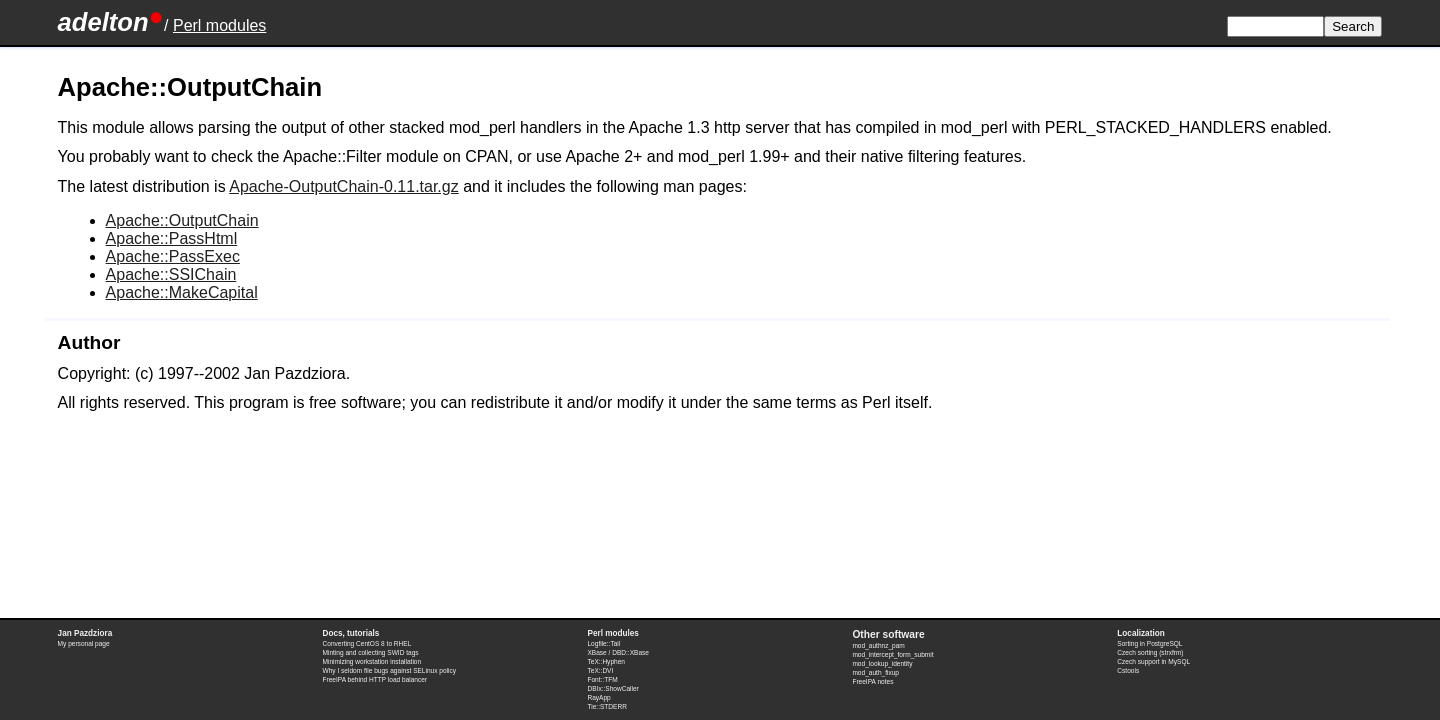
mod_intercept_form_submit (892, 654)
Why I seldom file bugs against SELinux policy (390, 670)
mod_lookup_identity (882, 663)
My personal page (84, 643)
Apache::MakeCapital (182, 292)
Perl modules (219, 25)
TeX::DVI (600, 670)
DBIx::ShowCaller (612, 688)
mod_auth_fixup (875, 672)
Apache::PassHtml (172, 238)
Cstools (1128, 670)
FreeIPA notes (872, 681)
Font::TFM (602, 679)
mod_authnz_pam (878, 645)
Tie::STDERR (606, 706)
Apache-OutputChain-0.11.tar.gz (343, 186)
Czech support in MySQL (1153, 661)
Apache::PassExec (173, 256)
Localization (1140, 633)
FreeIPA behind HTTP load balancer (375, 679)
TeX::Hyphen (606, 661)
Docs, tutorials (351, 633)
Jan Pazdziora (85, 633)
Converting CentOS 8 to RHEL (367, 643)
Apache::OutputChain (182, 220)
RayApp (598, 697)
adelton (103, 22)
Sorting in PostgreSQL (1149, 643)
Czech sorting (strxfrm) (1150, 652)
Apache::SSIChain (171, 274)
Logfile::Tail (603, 643)
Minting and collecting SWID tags (371, 652)
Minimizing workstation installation (372, 661)
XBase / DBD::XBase (618, 652)
